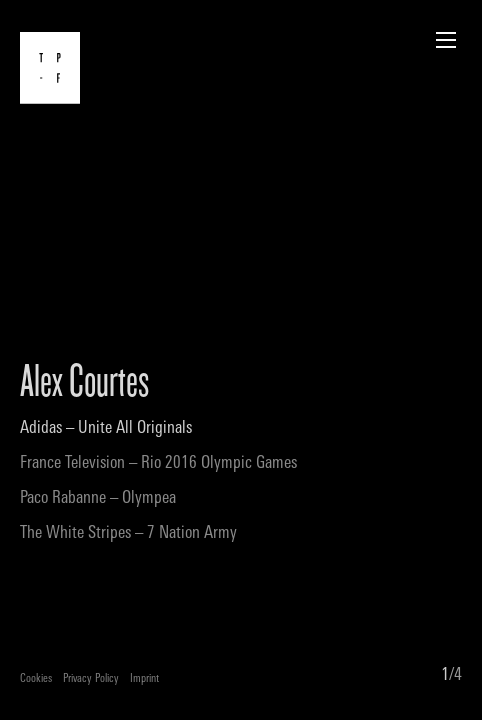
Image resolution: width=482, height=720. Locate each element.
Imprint (144, 679)
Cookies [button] (36, 679)
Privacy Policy (91, 679)
